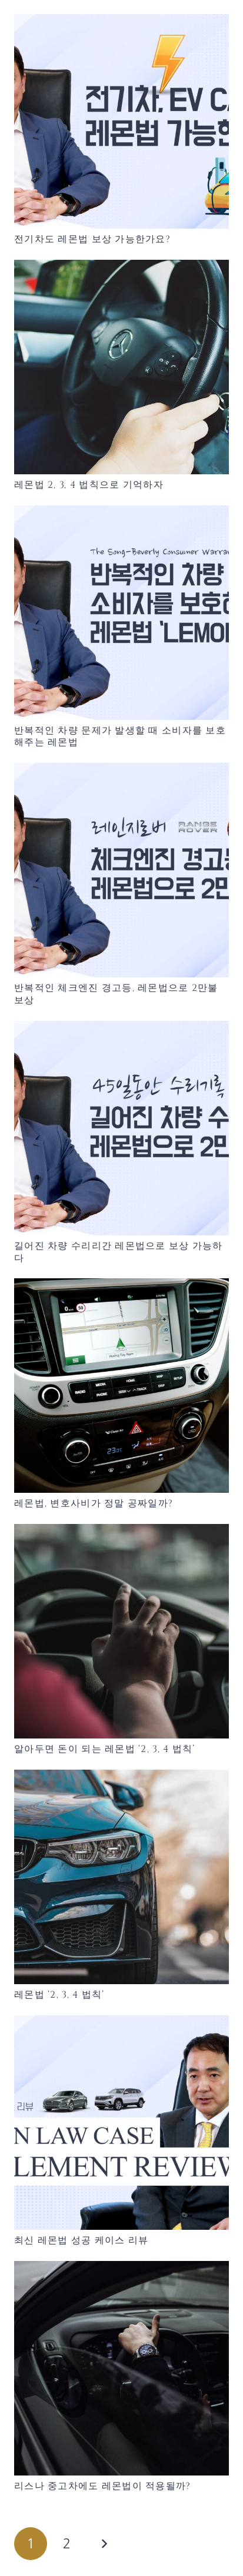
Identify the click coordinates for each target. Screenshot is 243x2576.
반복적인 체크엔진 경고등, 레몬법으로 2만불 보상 (116, 994)
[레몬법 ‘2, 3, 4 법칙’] (121, 1877)
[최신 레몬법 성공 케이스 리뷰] (121, 2122)
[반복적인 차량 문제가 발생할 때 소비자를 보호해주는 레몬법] (121, 612)
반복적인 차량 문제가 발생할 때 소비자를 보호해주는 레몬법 (120, 736)
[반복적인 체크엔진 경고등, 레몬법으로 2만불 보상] (121, 870)
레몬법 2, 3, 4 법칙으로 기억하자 (89, 484)
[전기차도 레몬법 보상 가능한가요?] (121, 121)
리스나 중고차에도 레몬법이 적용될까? (102, 2486)
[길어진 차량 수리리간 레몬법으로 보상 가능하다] (121, 1128)
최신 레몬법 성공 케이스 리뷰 (81, 2240)
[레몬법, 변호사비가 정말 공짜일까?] (121, 1385)
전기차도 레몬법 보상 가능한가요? (92, 239)
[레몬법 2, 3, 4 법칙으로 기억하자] (121, 367)
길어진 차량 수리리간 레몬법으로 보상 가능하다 (118, 1252)
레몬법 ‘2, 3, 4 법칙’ (59, 1994)
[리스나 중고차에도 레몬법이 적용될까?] (121, 2368)
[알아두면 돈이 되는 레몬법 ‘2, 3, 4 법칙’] (121, 1631)
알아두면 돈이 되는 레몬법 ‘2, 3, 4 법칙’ (104, 1749)
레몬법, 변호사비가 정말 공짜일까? (93, 1503)
